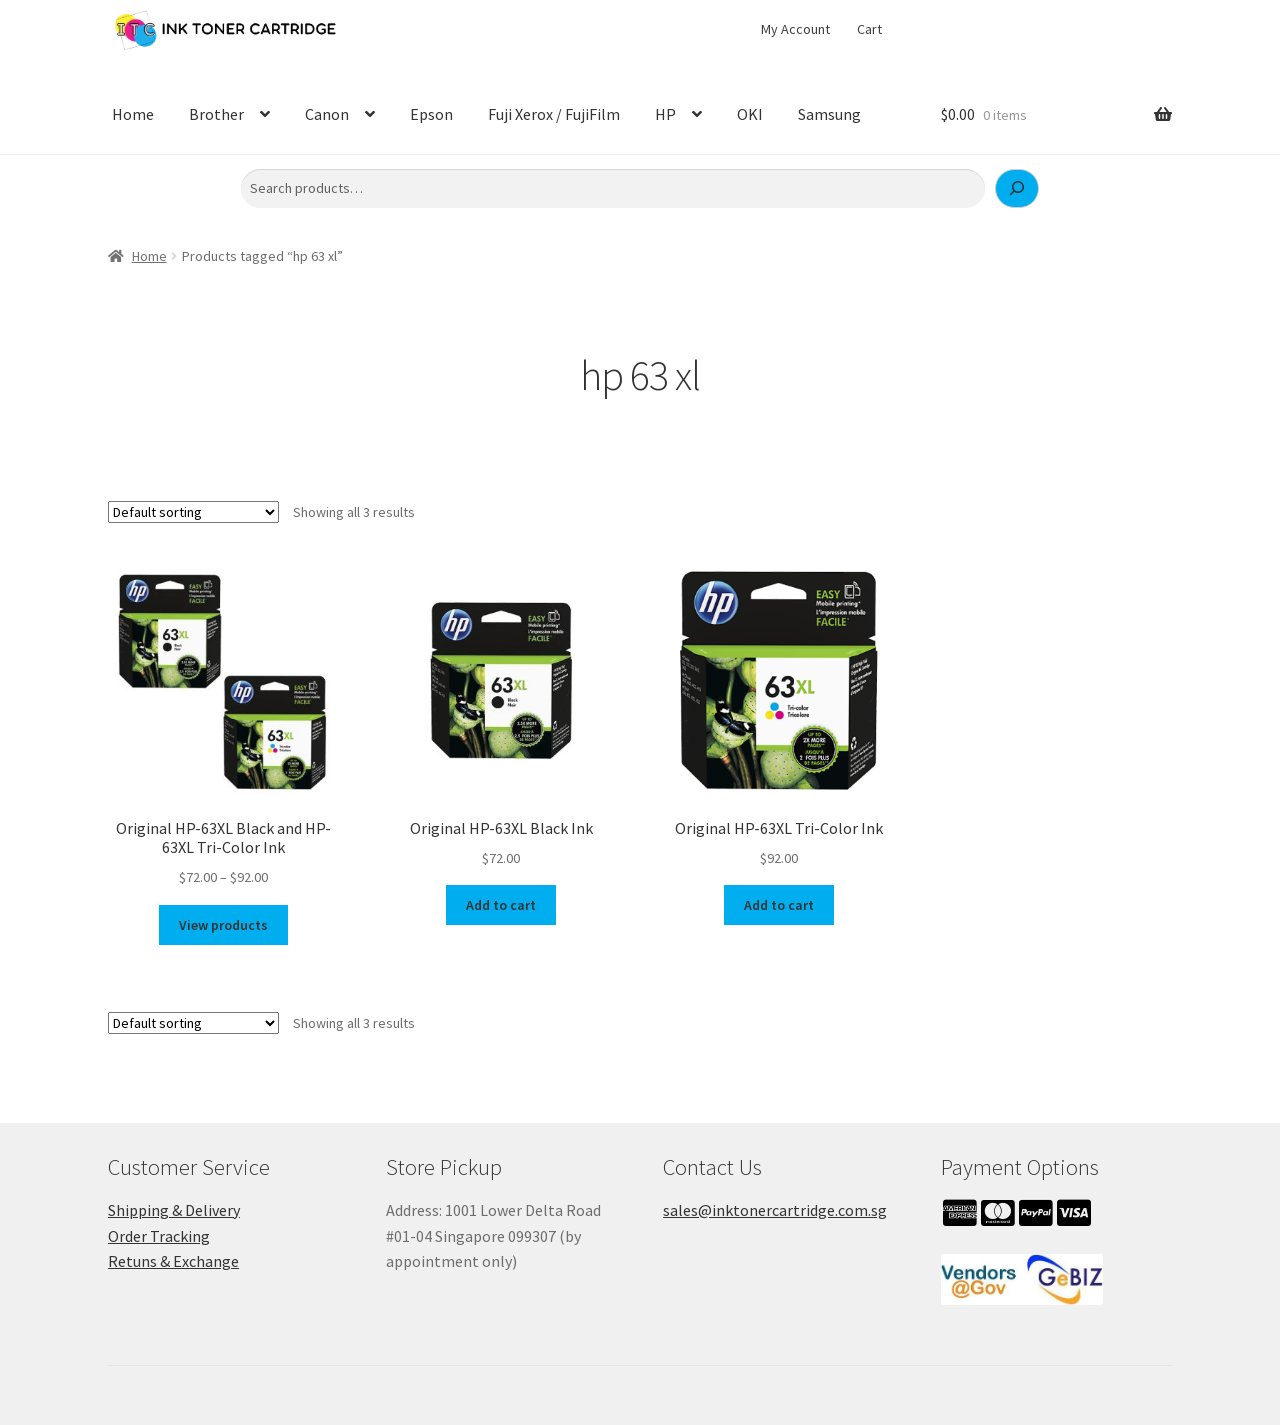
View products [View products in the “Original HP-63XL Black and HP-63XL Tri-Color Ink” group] (223, 925)
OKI (750, 114)
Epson (431, 114)
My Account (795, 29)
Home (133, 114)
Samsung (829, 114)
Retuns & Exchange (173, 1261)
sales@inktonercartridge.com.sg (775, 1210)
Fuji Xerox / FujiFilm (554, 114)
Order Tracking (159, 1236)
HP (665, 114)
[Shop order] (193, 512)
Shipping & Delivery (174, 1210)
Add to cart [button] (501, 905)
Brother (216, 114)
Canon (327, 114)
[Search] (1017, 189)
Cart (869, 29)
